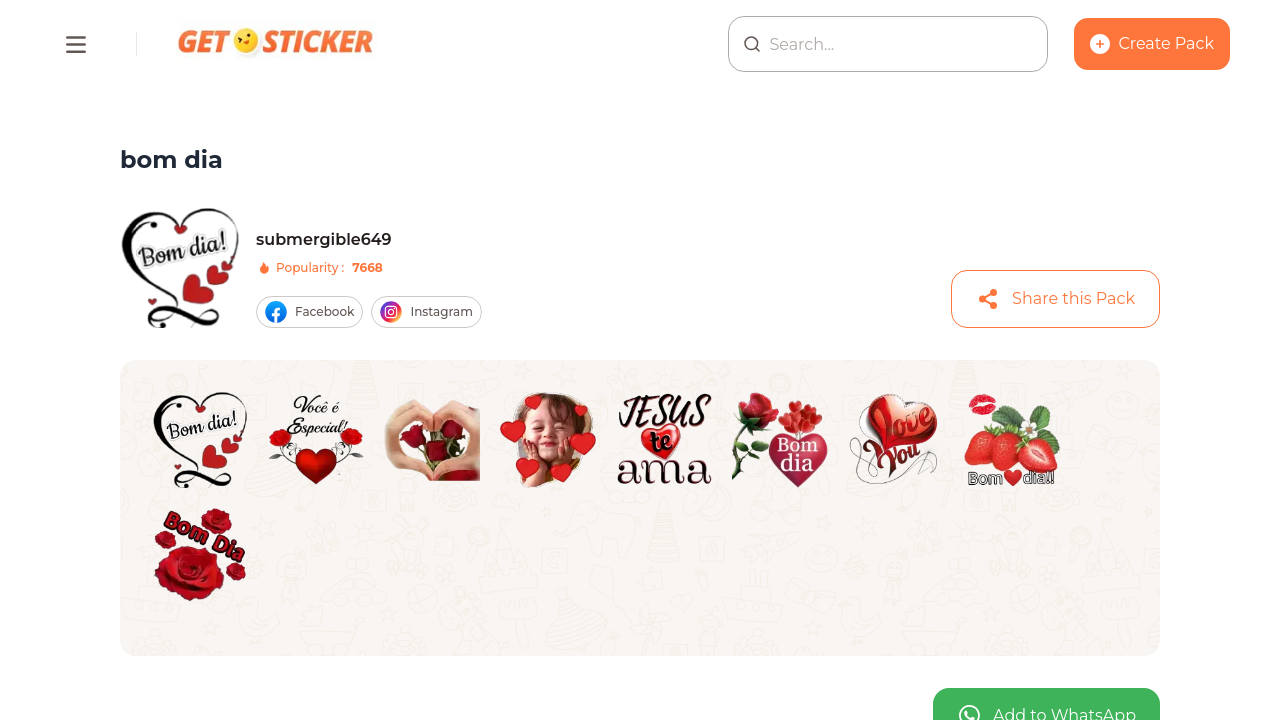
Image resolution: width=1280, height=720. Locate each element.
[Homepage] (277, 44)
